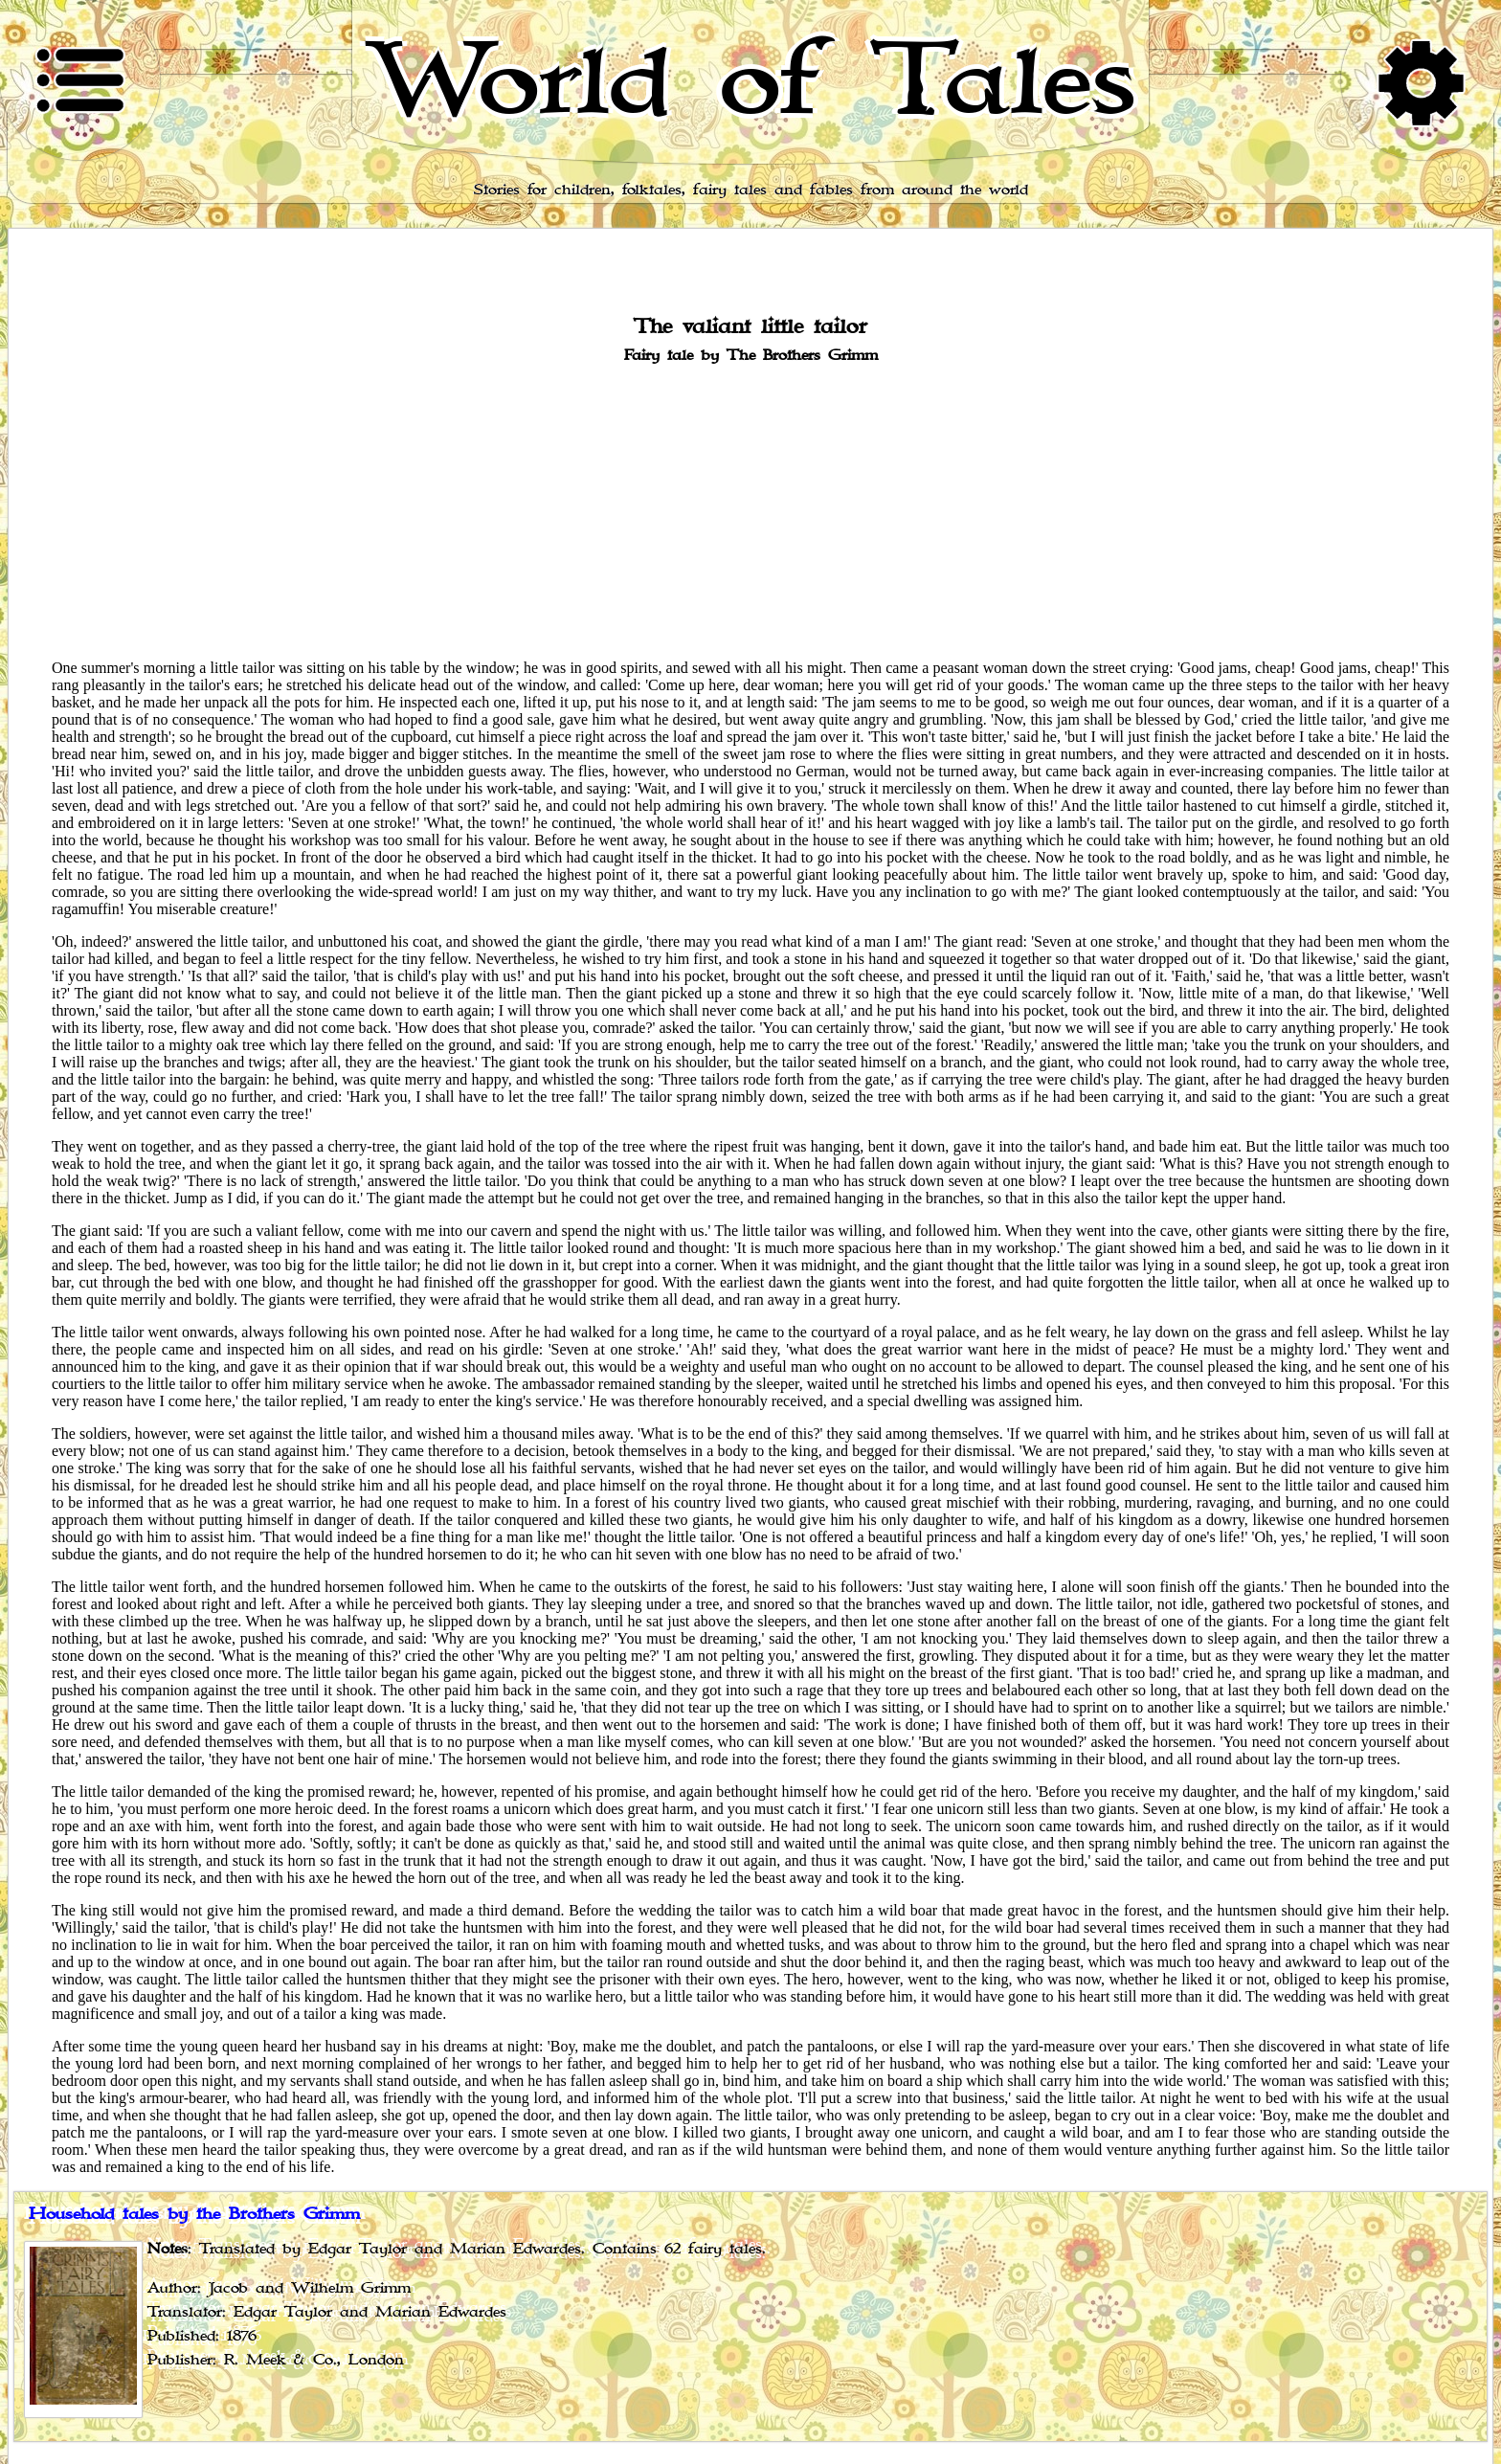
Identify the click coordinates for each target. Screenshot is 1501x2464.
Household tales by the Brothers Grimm (194, 2214)
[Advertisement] (750, 510)
